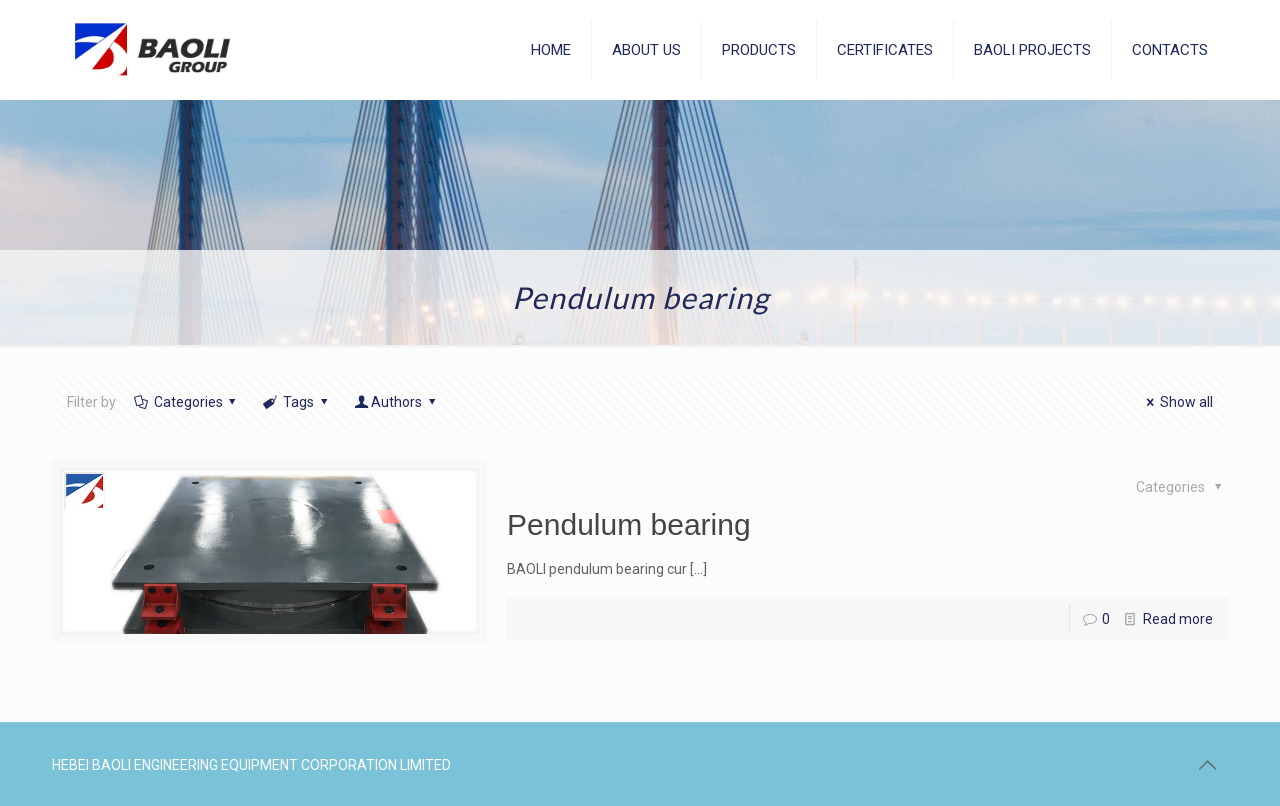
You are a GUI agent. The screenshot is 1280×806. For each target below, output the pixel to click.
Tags (296, 402)
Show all (1176, 402)
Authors (396, 402)
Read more (1178, 619)
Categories (186, 402)
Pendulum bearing (629, 524)
